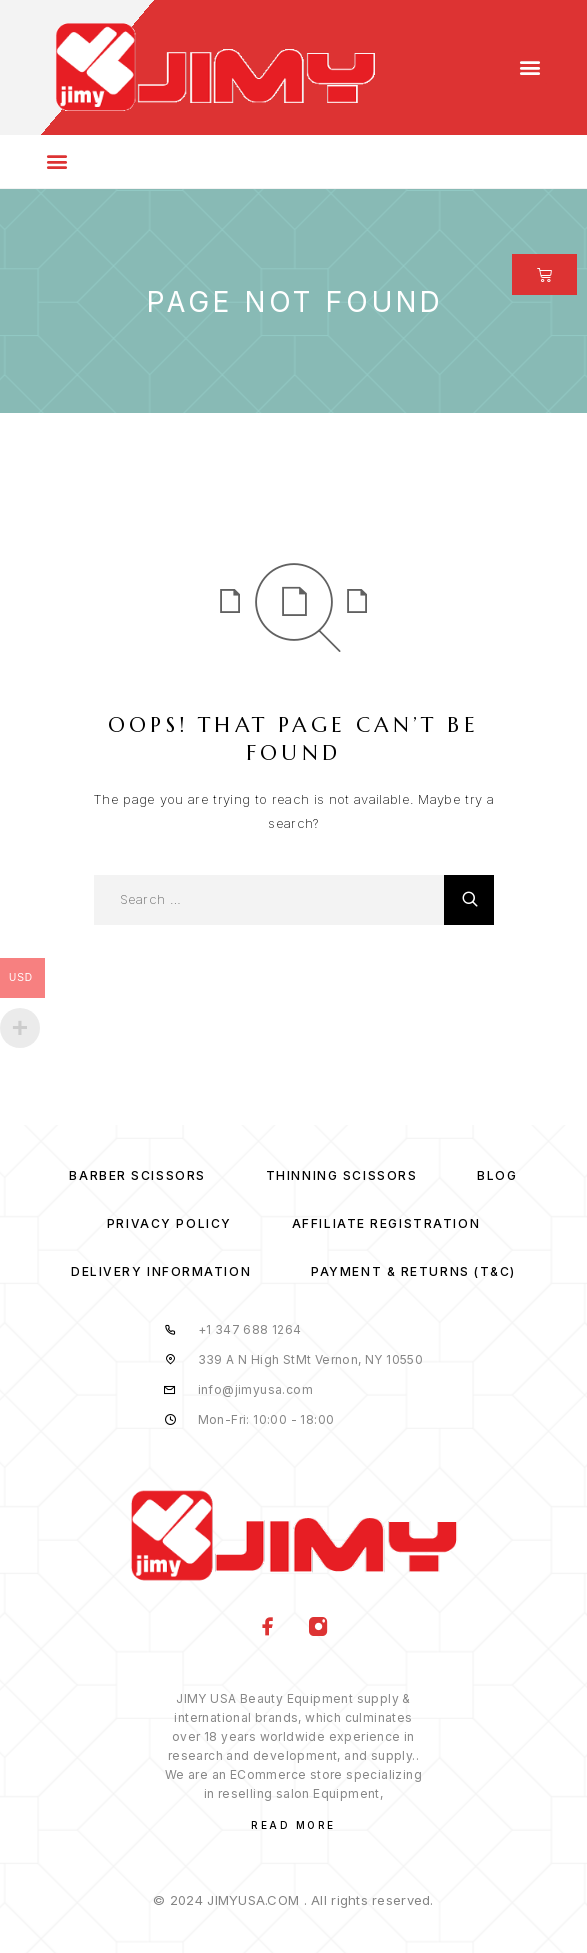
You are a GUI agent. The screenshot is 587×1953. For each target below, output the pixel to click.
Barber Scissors (137, 1175)
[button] (530, 67)
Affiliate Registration (386, 1223)
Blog (497, 1175)
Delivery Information (161, 1271)
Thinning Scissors (342, 1175)
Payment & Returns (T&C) (413, 1271)
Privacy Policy (169, 1223)
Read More (293, 1825)
